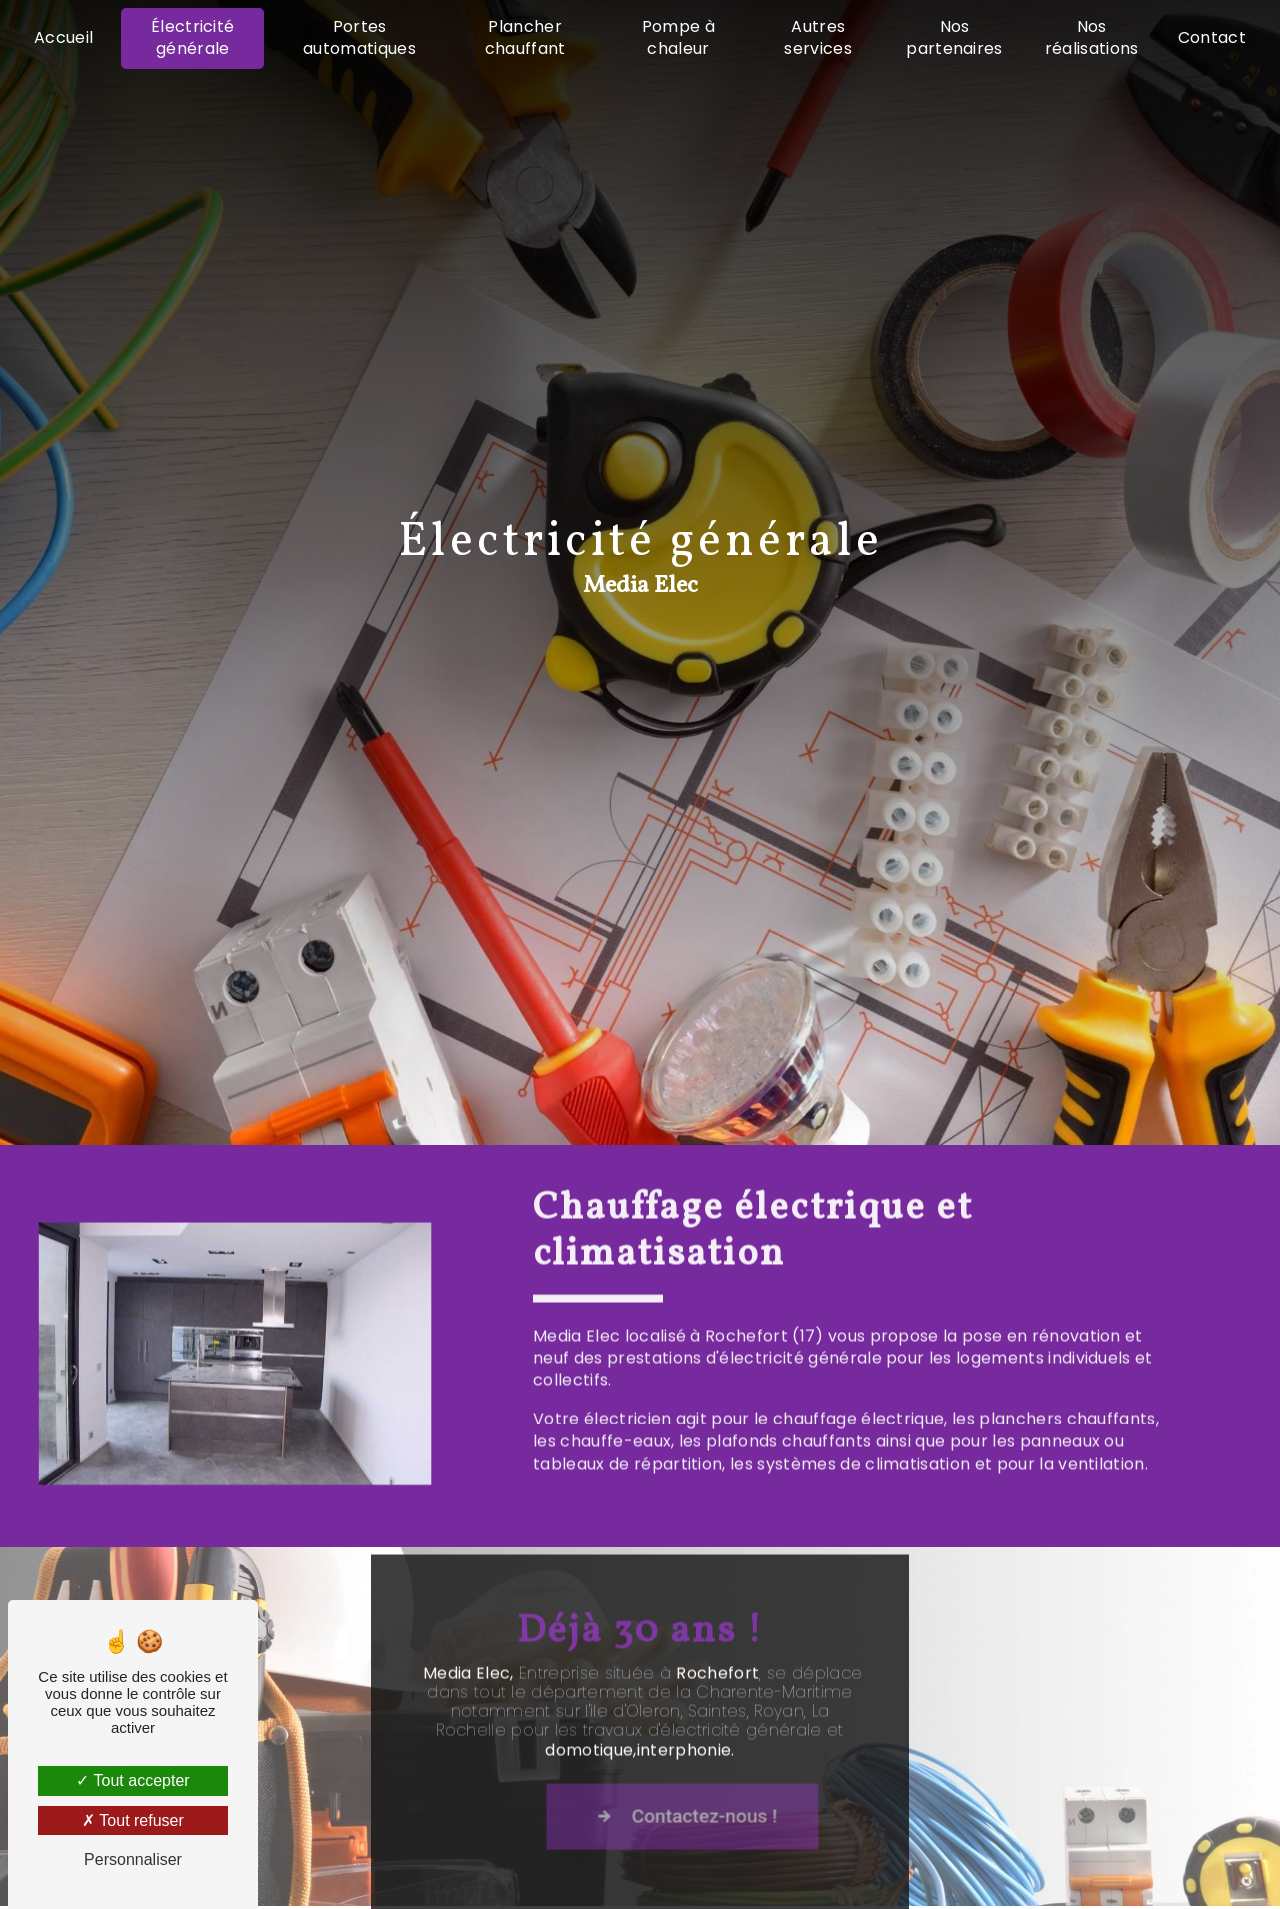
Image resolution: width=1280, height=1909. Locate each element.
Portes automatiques (359, 37)
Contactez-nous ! (729, 1835)
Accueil (63, 37)
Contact (1212, 37)
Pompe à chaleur (678, 37)
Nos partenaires (954, 37)
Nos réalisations (1092, 37)
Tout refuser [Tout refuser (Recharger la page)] (133, 1820)
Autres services (818, 37)
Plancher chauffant (525, 37)
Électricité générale (193, 37)
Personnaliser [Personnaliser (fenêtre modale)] (133, 1859)
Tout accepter (132, 1780)
